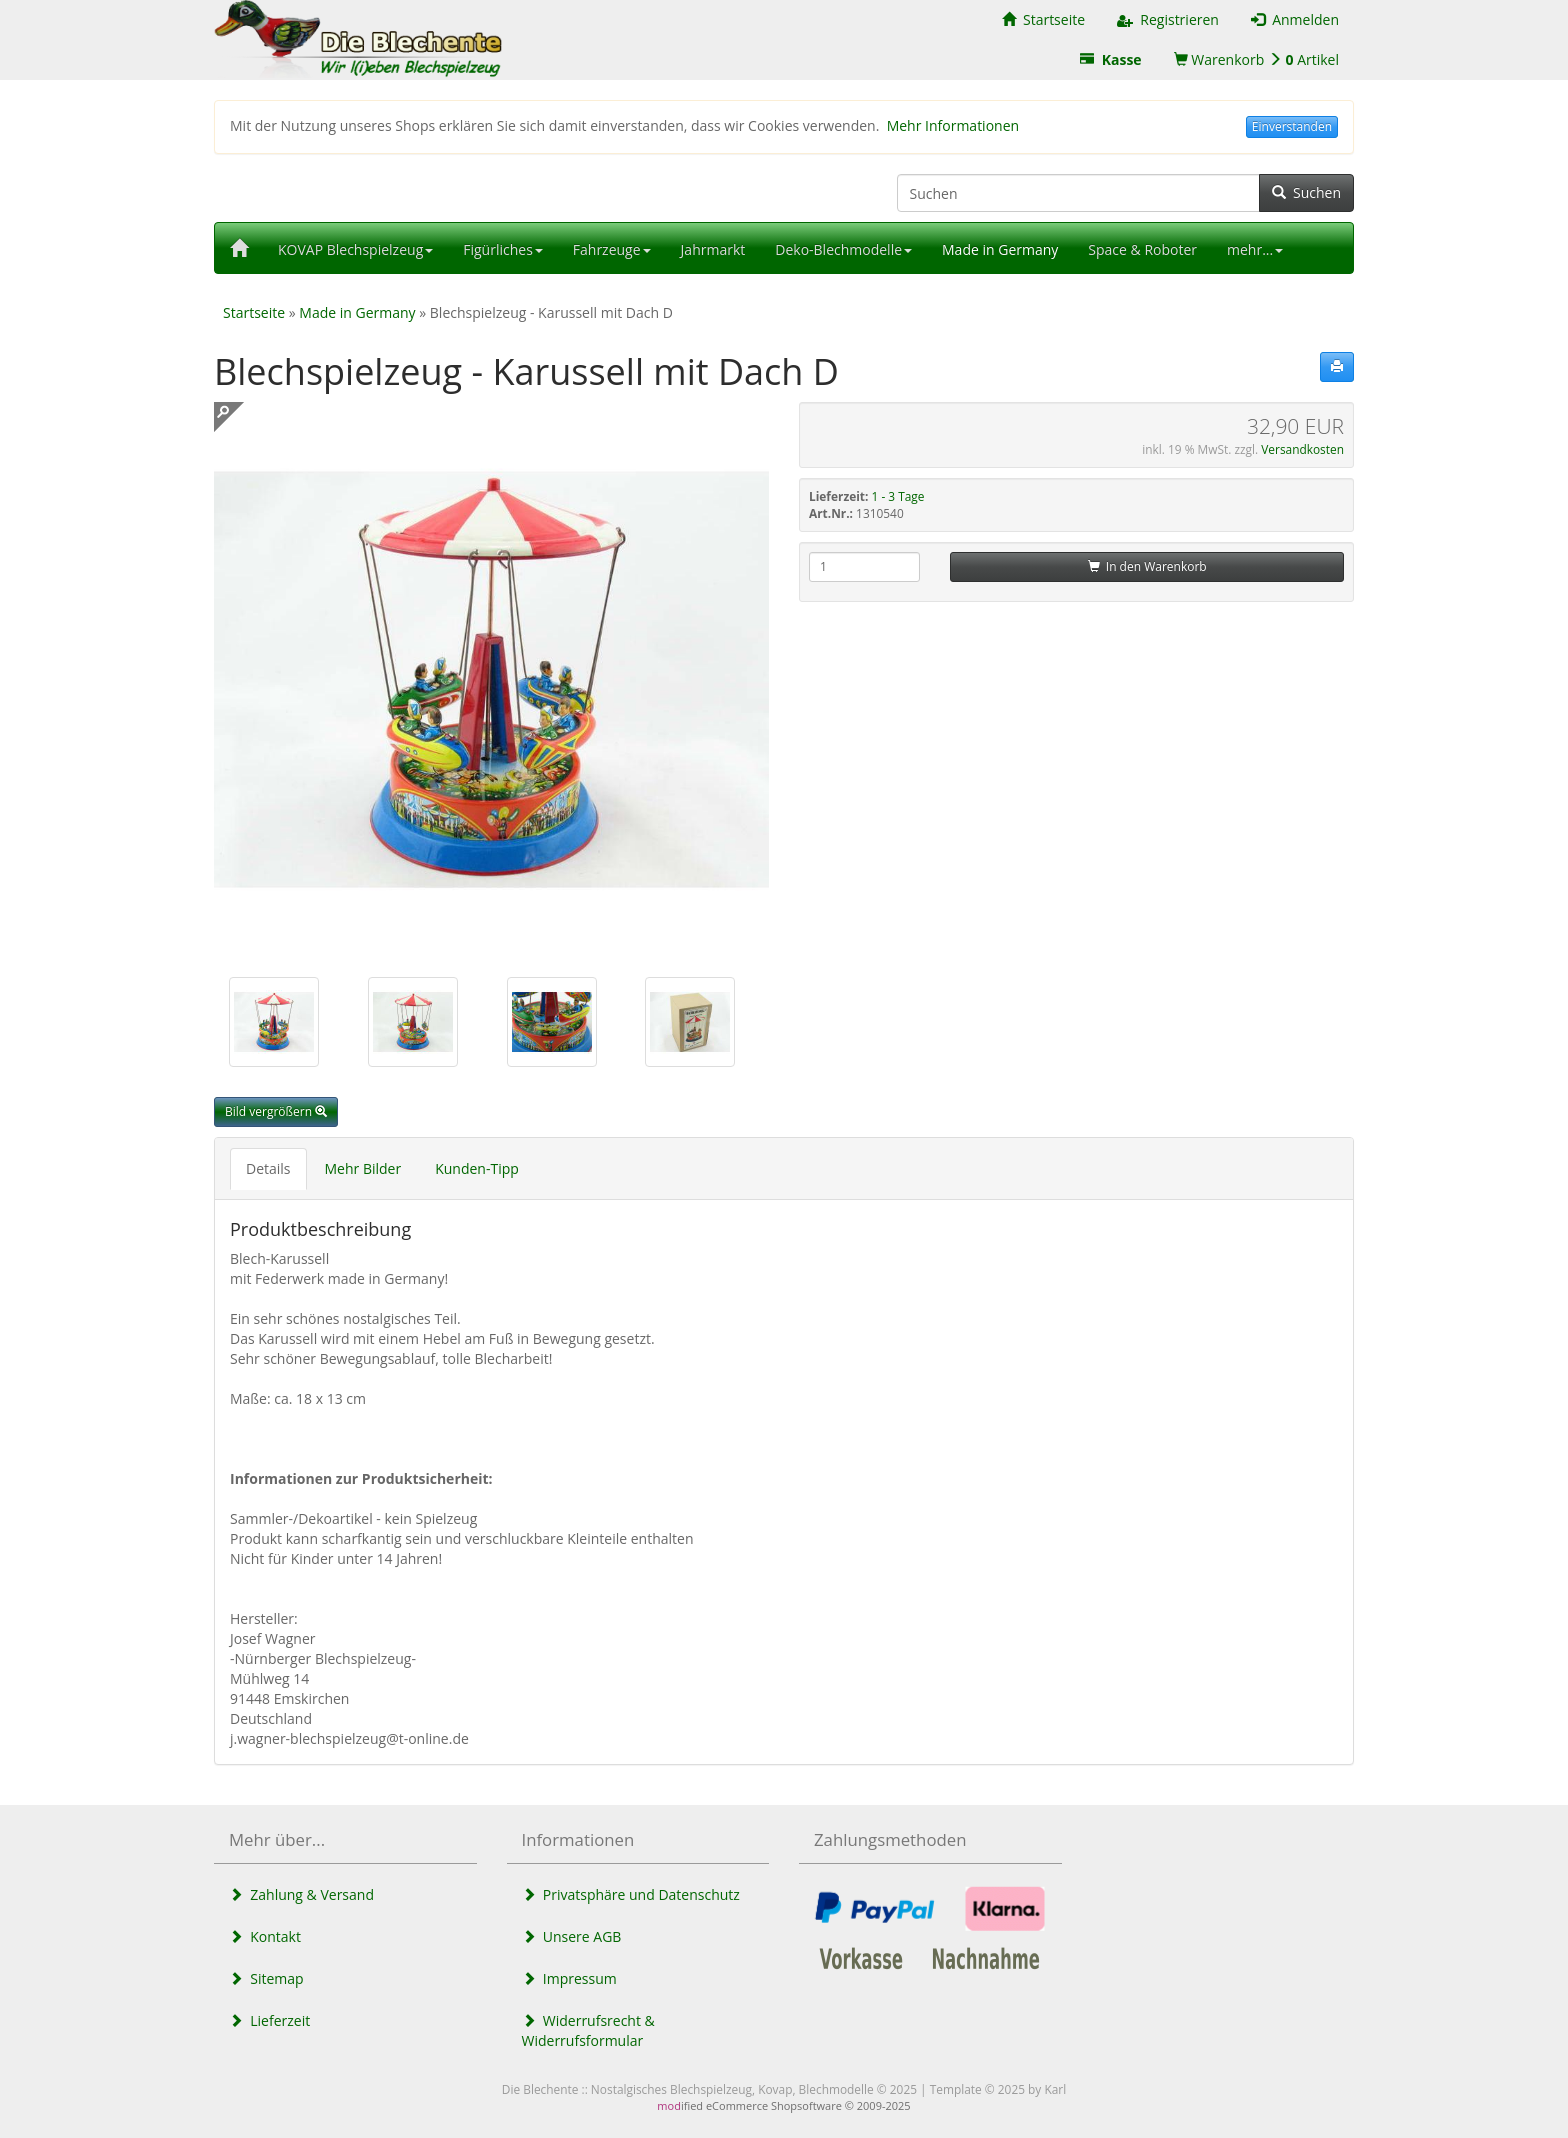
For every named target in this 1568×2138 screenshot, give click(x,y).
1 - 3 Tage (898, 496)
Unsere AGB (572, 1936)
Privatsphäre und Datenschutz (631, 1894)
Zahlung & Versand (301, 1894)
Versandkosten (1302, 449)
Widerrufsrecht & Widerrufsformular (588, 2030)
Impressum (569, 1978)
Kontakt (265, 1936)
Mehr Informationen (953, 125)
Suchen (1306, 192)
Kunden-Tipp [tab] (477, 1168)
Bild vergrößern (276, 1111)
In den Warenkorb (1147, 566)
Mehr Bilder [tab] (363, 1168)
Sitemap (266, 1978)
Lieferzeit (269, 2020)
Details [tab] (268, 1168)
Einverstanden (1292, 126)
